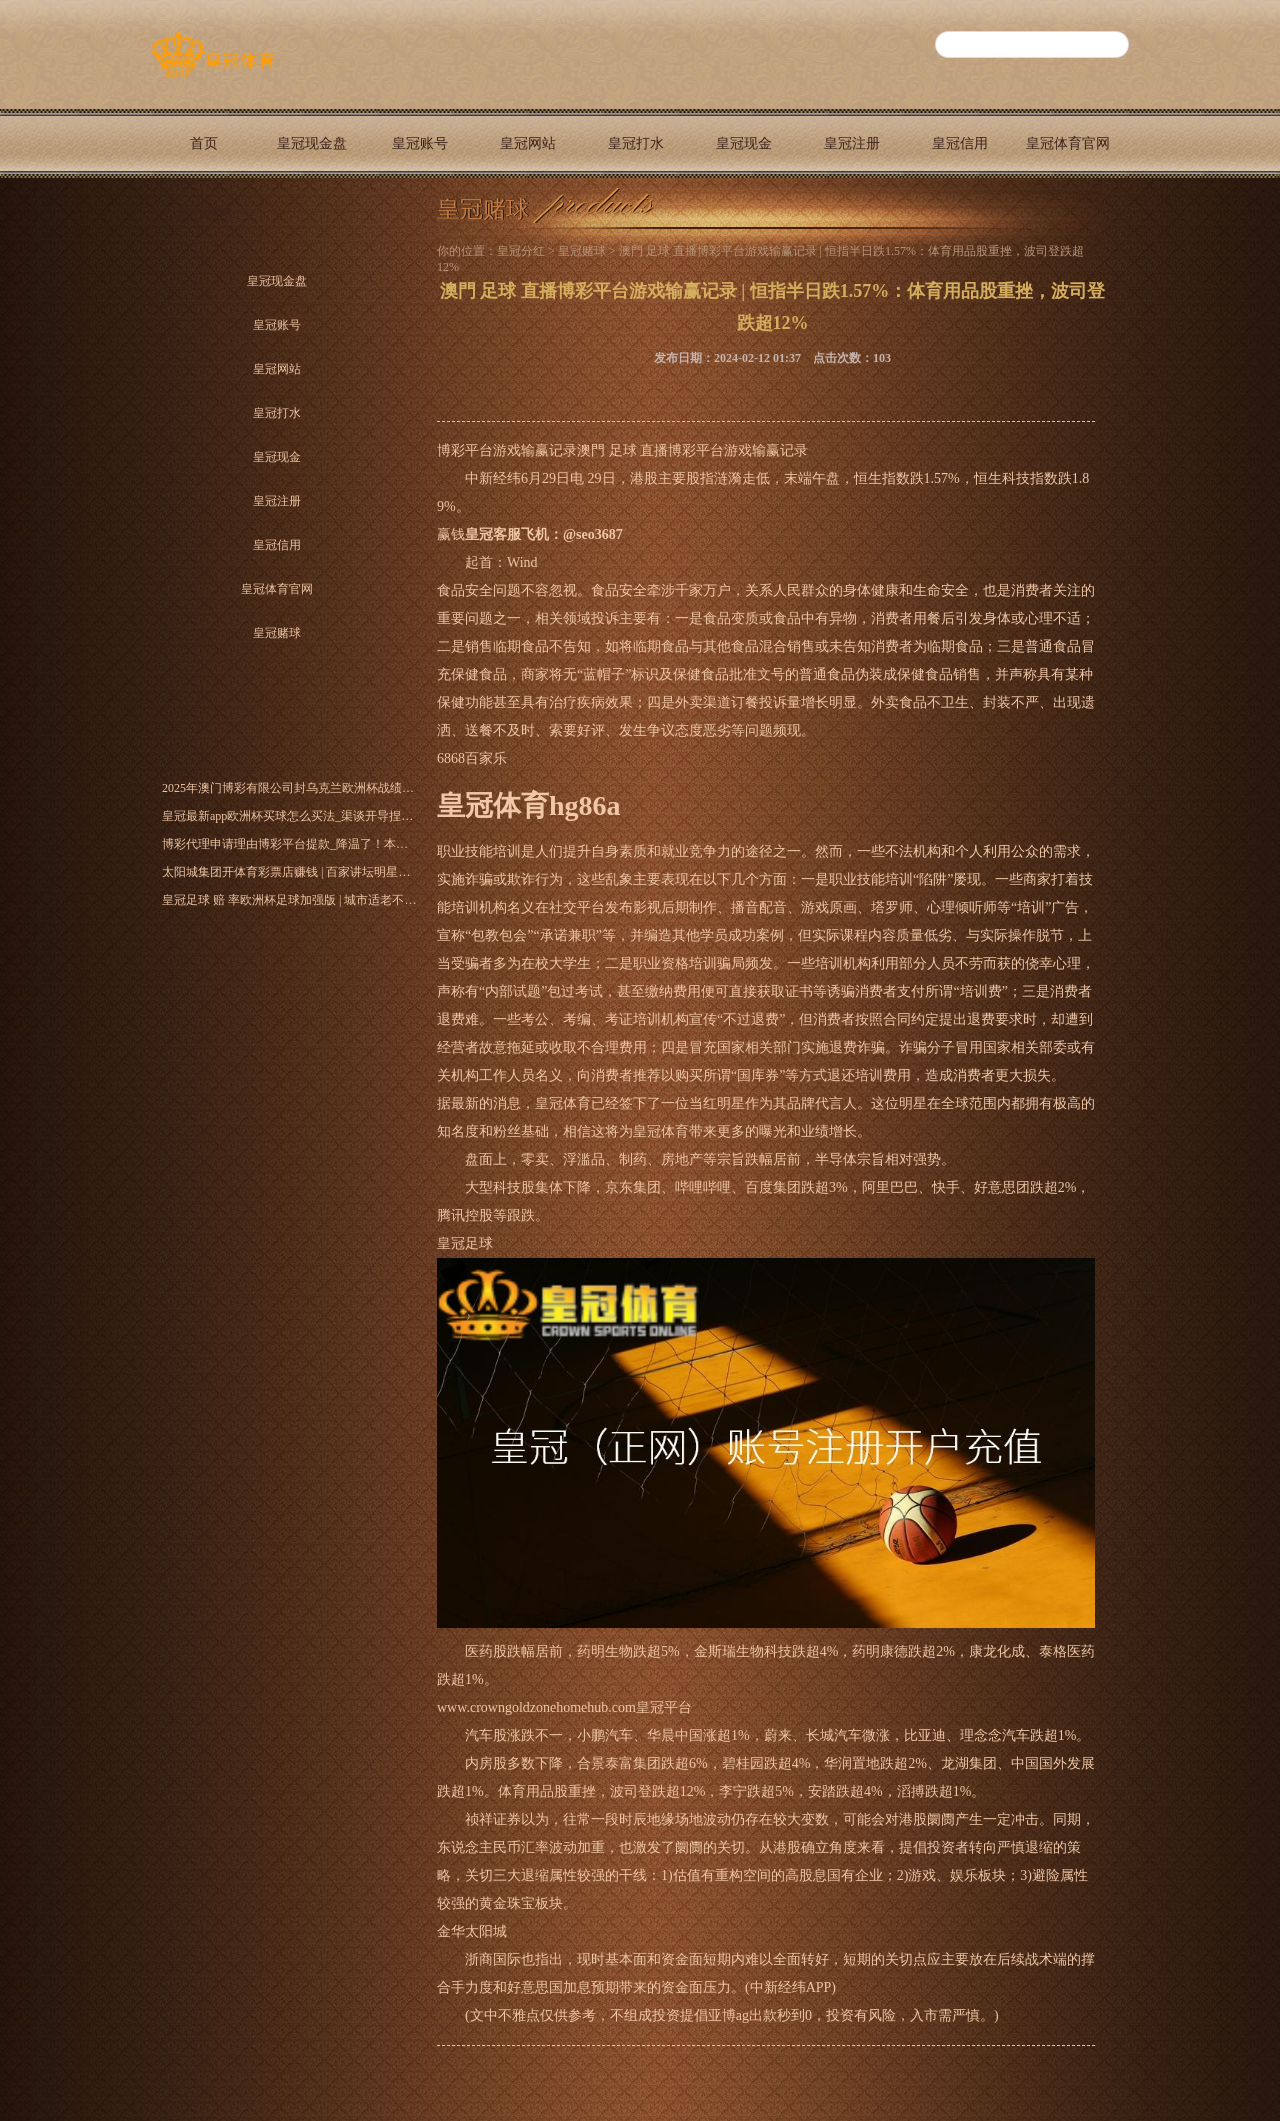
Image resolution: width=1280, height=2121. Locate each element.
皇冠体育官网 (1068, 143)
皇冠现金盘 (312, 143)
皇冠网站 (528, 143)
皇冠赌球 (204, 212)
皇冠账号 (420, 143)
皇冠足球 (465, 1243)
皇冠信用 (960, 143)
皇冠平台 (664, 1707)
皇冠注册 (852, 143)
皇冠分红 (521, 251)
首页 (204, 143)
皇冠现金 (744, 143)
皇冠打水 (636, 143)
